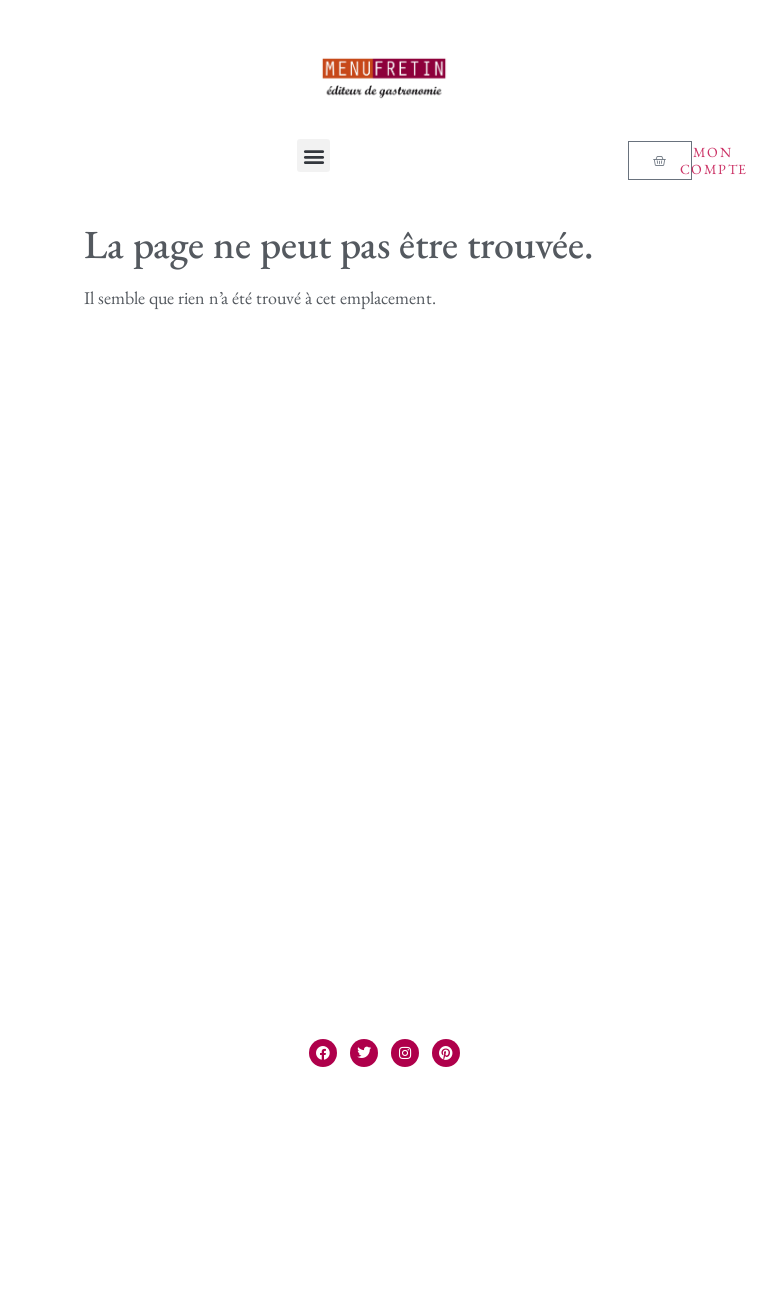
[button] (313, 155)
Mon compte (714, 160)
